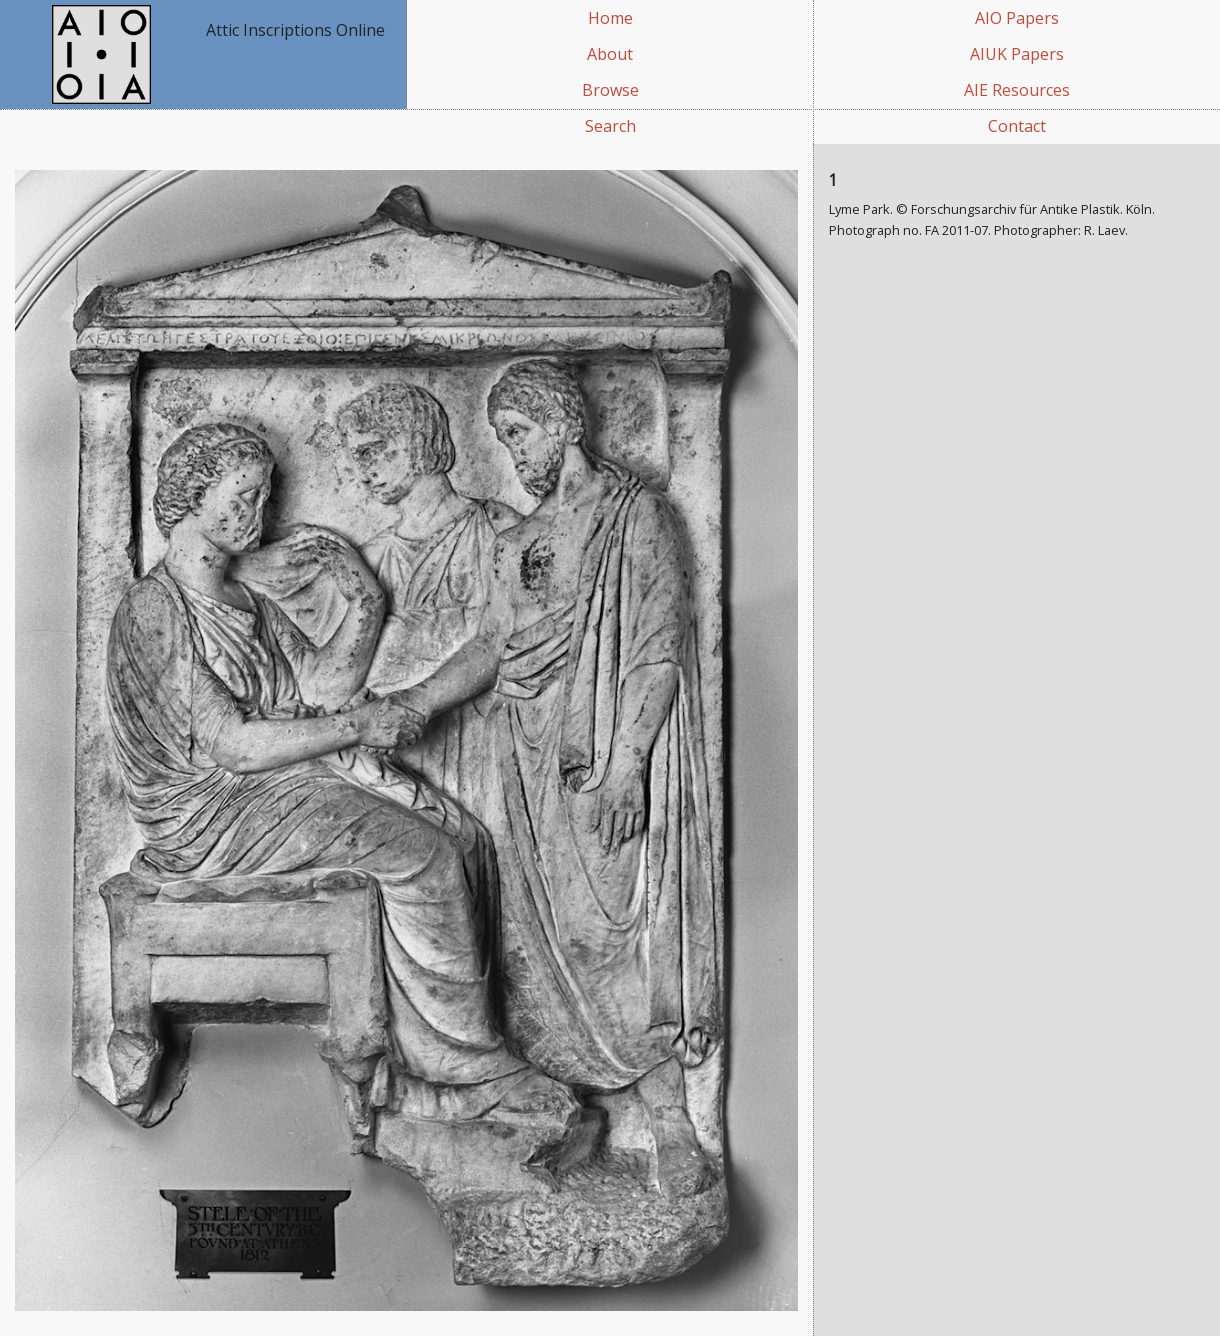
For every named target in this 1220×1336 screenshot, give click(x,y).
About (610, 54)
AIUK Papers (1017, 54)
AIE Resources (1017, 90)
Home (610, 18)
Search (610, 126)
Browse (610, 90)
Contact (1017, 126)
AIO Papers (1017, 18)
